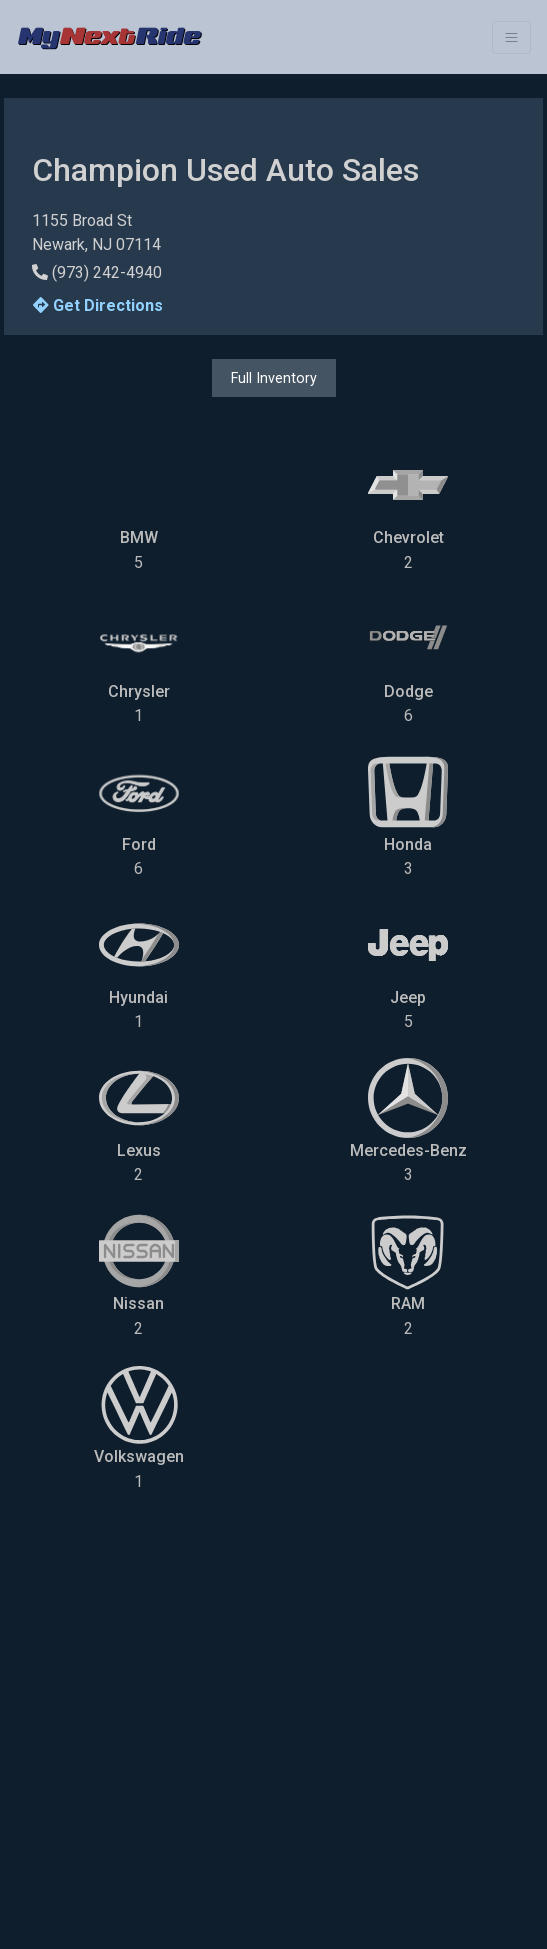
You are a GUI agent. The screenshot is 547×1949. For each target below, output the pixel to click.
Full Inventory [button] (274, 378)
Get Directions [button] (98, 305)
